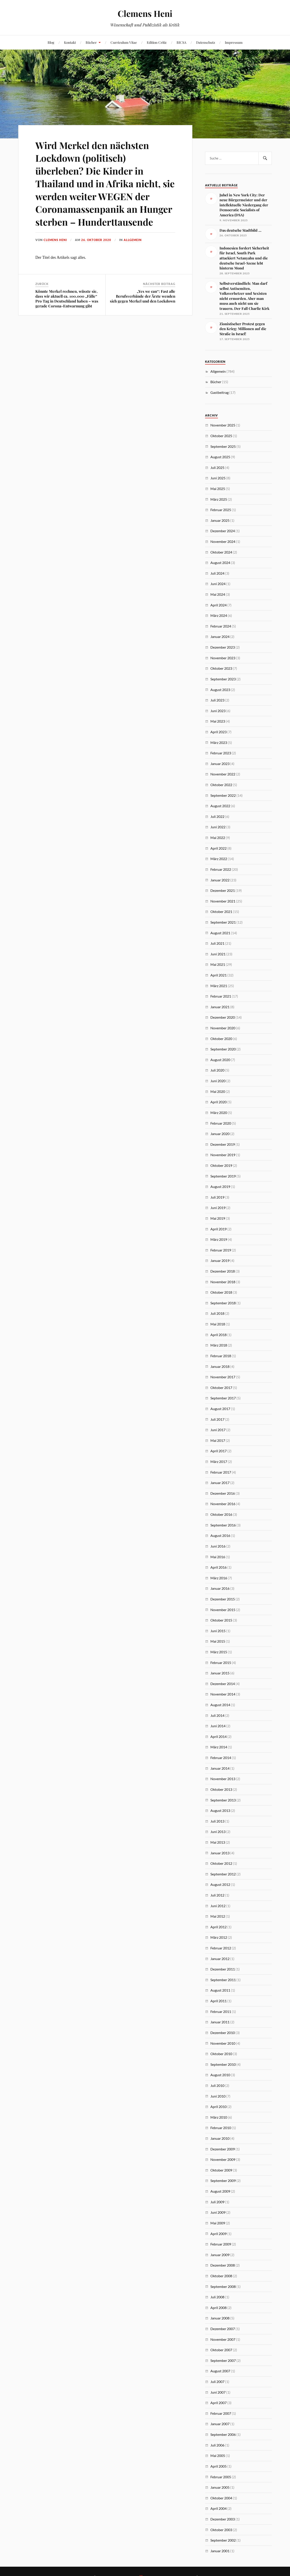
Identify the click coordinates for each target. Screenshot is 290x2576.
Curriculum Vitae (124, 42)
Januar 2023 (220, 763)
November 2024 (222, 541)
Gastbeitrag (219, 392)
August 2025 (220, 457)
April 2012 (218, 1927)
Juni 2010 (218, 2096)
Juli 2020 (217, 1070)
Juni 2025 (218, 478)
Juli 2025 (217, 467)
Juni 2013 (218, 1831)
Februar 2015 (220, 1662)
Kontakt (70, 42)
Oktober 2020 (221, 1038)
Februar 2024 (220, 626)
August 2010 (220, 2075)
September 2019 (223, 1176)
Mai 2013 (217, 1842)
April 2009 (218, 2233)
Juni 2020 (218, 1081)
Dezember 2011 (222, 1969)
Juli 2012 (217, 1895)
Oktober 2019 (221, 1165)
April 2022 (218, 848)
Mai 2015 (217, 1641)
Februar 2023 (220, 753)
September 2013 (223, 1800)
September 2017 (223, 1398)
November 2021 (222, 901)
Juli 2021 (217, 943)
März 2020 (218, 1112)
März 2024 (218, 615)
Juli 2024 (217, 573)
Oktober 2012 (221, 1863)
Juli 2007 (217, 2381)
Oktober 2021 (221, 911)
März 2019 (218, 1239)
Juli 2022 (217, 816)
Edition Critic (157, 42)
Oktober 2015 (221, 1620)
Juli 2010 (217, 2085)
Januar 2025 (220, 520)
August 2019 (220, 1186)
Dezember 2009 (222, 2149)
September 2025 (223, 446)
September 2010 (223, 2064)
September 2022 (223, 795)
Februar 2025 (220, 510)
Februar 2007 (220, 2413)
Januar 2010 (220, 2138)
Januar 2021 (220, 1007)
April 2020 (218, 1102)
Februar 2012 (220, 1948)
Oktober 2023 (221, 668)
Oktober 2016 (221, 1514)
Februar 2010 (220, 2128)
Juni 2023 (218, 711)
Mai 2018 (217, 1324)
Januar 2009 (220, 2255)
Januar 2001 (220, 2551)
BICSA (181, 42)
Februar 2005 (220, 2477)
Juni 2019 (218, 1207)
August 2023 (220, 689)
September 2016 (223, 1525)
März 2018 (218, 1345)
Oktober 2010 (221, 2054)
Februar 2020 (220, 1123)
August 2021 (220, 933)
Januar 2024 (220, 636)
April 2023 (218, 732)
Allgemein (133, 252)
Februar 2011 (220, 2011)
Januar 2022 (220, 880)
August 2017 (220, 1409)
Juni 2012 (218, 1906)
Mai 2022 (217, 837)
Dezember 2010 (222, 2032)
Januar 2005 (220, 2487)
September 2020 (223, 1049)
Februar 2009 (220, 2244)
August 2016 (220, 1535)
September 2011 (223, 1980)
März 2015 (218, 1652)
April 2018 (218, 1335)
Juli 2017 (217, 1419)
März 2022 (218, 859)
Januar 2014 (220, 1768)
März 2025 (218, 499)
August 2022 (220, 806)
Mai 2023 (217, 721)
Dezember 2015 (222, 1599)
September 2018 (223, 1303)
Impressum (234, 42)
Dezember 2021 (222, 890)
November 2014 (222, 1694)
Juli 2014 (217, 1715)
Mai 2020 (217, 1091)
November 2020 (222, 1028)
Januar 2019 (220, 1260)
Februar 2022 (220, 869)
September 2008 (223, 2286)
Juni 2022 (218, 827)
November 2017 (222, 1377)
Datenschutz (205, 42)
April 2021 (218, 975)
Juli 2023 (217, 700)
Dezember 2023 (222, 647)
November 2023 (222, 658)
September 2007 (223, 2360)
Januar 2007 (220, 2424)
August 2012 (220, 1884)
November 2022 (222, 774)
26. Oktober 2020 (96, 252)
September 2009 (223, 2180)
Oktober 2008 (221, 2276)
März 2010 (218, 2117)
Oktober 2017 (221, 1387)
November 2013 (222, 1779)
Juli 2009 (217, 2202)
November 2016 (222, 1504)
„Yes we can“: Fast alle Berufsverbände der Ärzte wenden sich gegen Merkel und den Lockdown (142, 308)
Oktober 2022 (221, 785)
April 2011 (218, 2001)
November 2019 (222, 1155)
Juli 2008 (217, 2297)
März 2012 (218, 1937)
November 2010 (222, 2043)
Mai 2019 (217, 1218)
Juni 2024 (218, 584)
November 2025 (222, 425)
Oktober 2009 (221, 2170)
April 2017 (218, 1451)
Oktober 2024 (221, 552)
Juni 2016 (218, 1546)
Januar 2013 (220, 1853)
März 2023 (218, 742)
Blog (51, 42)
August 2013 (220, 1810)
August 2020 (220, 1060)
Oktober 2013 (221, 1789)
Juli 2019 (217, 1197)
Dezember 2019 (222, 1144)
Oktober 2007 (221, 2350)
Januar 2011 (220, 2022)
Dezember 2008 (222, 2265)
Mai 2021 (217, 964)
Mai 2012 (217, 1916)
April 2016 (218, 1567)
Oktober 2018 (221, 1292)
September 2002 (223, 2540)
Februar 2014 (220, 1757)
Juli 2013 (217, 1821)
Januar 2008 (220, 2318)
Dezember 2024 (222, 531)
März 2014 (218, 1747)
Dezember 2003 (222, 2519)
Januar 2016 (220, 1588)
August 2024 (220, 562)
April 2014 (218, 1736)
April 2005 (218, 2466)
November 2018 (222, 1282)
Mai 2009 (217, 2223)
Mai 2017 (217, 1440)
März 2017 (218, 1461)
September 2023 (223, 679)
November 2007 (222, 2339)
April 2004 (218, 2508)
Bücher (91, 42)
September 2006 (223, 2434)
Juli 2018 (217, 1313)
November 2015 (222, 1610)
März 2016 (218, 1578)
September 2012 (223, 1874)
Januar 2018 (220, 1366)
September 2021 (223, 922)
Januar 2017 (220, 1482)
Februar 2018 (220, 1356)
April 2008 (218, 2307)
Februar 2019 (220, 1250)
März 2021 (218, 986)
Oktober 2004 (221, 2498)
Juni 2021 (218, 954)
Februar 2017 (220, 1472)
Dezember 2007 (222, 2329)
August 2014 (220, 1705)
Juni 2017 (218, 1430)
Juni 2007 (218, 2392)
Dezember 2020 (222, 1017)
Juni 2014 (218, 1726)
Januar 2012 (220, 1958)
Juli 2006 (217, 2445)
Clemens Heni (145, 13)
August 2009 (220, 2191)
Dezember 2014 (222, 1683)
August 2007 (220, 2371)
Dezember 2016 (222, 1493)
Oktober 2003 (221, 2530)
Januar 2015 (220, 1673)
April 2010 (218, 2106)
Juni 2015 (218, 1631)
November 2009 (222, 2159)
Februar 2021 (220, 996)
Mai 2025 (217, 488)
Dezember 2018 (222, 1271)
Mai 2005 (217, 2455)
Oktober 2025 (221, 436)
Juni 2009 (218, 2212)
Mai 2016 (217, 1557)
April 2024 (218, 605)
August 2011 (220, 1990)
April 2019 (218, 1229)
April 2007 (218, 2403)
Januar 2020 (220, 1134)
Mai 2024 (217, 594)
